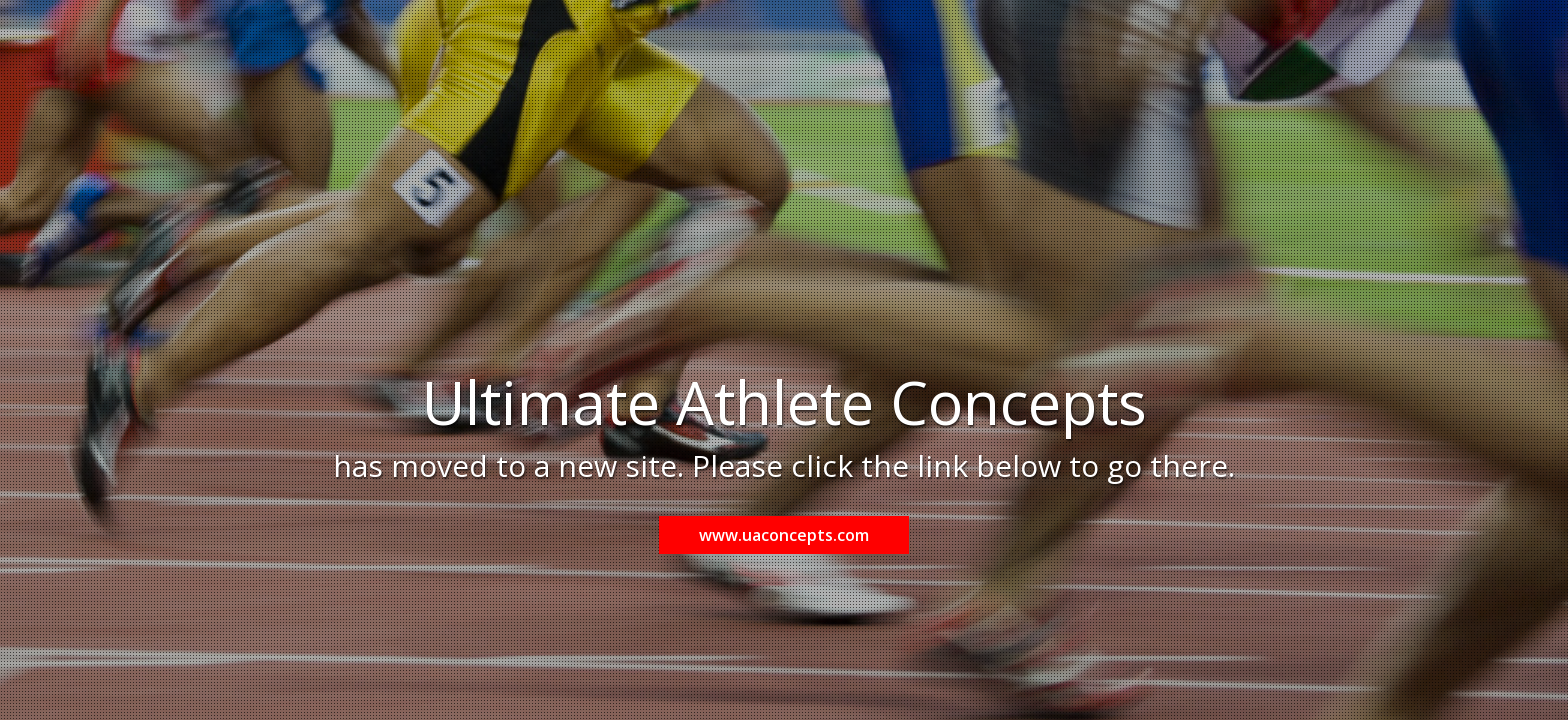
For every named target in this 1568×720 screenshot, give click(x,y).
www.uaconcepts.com (784, 535)
